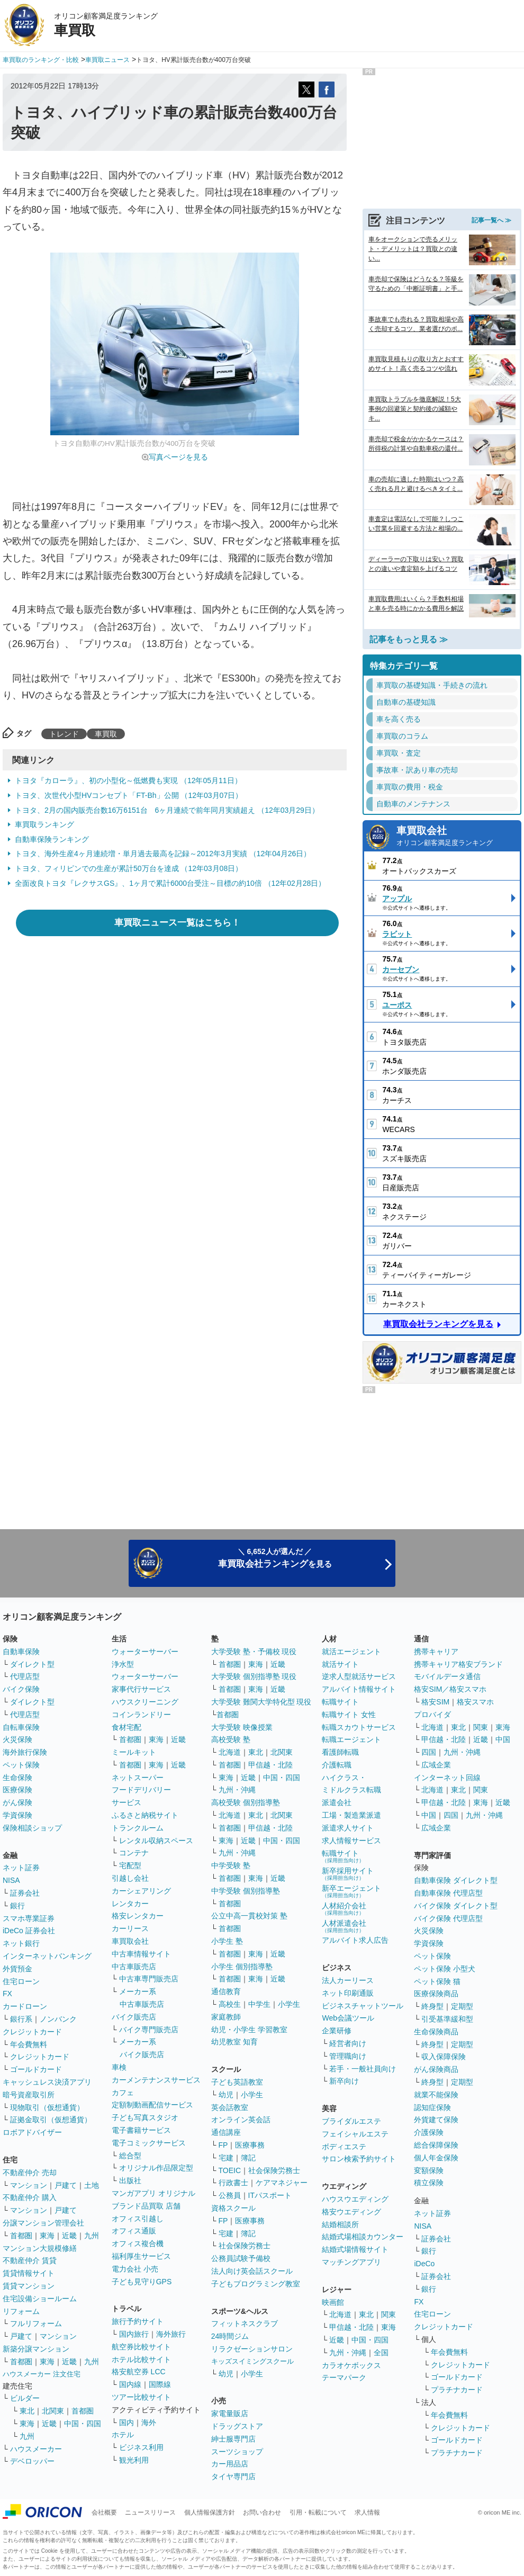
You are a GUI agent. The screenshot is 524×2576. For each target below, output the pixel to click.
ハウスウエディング (355, 2199)
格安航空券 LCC (139, 2371)
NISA (11, 1880)
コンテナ (134, 1852)
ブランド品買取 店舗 (146, 2206)
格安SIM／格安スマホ (450, 1689)
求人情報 (367, 2512)
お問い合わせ (262, 2512)
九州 (91, 2235)
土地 (91, 2185)
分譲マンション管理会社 (43, 2223)
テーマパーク (344, 2377)
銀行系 (21, 2019)
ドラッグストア (237, 2426)
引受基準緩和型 (447, 2019)
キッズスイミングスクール (252, 2361)
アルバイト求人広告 (355, 1940)
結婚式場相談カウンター (362, 2236)
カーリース (130, 1928)
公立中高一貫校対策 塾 (249, 1915)
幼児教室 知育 (234, 2042)
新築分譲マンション (36, 2349)
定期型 (462, 2006)
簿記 (248, 2157)
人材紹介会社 (344, 1908)
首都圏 (21, 2235)
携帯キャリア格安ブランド (458, 1664)
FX (7, 1993)
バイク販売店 (134, 2017)
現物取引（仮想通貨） (47, 2107)
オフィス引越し (138, 2218)
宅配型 (130, 1865)
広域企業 (436, 1765)
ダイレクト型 (32, 1664)
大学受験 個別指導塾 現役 (254, 1676)
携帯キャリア (436, 1651)
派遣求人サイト (348, 1828)
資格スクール (233, 2208)
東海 (47, 2235)
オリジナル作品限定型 (156, 2168)
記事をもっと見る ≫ (408, 639)
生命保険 (17, 1777)
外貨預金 (17, 1968)
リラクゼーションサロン (252, 2349)
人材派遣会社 (344, 1926)
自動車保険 (21, 1651)
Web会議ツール (348, 2018)
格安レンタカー (138, 1915)
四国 (428, 1752)
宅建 (226, 2157)
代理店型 (25, 1676)
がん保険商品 (436, 2069)
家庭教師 (226, 2017)
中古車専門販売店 (148, 1978)
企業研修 (336, 2030)
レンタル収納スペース (156, 1840)
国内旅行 (134, 2334)
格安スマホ (475, 1702)
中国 (502, 1739)
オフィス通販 (134, 2231)
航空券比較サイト (141, 2346)
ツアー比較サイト (141, 2397)
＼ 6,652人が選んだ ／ (275, 1558)
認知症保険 (432, 2107)
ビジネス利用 (141, 2447)
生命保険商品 (436, 2031)
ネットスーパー (138, 1777)
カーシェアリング (141, 1891)
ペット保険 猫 (437, 1981)
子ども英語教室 (237, 2082)
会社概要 (104, 2512)
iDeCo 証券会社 (29, 1930)
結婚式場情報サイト (355, 2249)
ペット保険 (21, 1765)
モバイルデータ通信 (447, 1676)
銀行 (17, 1905)
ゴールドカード (36, 2069)
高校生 (230, 2004)
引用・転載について (318, 2512)
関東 (388, 2314)
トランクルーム (138, 1828)
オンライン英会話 (240, 2119)
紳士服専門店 (233, 2439)
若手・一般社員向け (362, 2069)
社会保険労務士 (274, 2170)
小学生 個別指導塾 (242, 1966)
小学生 (289, 2004)
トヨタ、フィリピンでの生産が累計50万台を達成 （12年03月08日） (128, 868)
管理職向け (347, 2056)
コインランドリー (141, 1714)
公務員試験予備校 (240, 2258)
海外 (148, 2422)
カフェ (123, 2092)
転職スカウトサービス (359, 1727)
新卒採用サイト (348, 1873)
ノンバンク (58, 2019)
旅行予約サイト (138, 2321)
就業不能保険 (436, 2094)
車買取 (106, 734)
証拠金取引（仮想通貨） (51, 2119)
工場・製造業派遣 (351, 1815)
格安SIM (435, 1702)
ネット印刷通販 (348, 1993)
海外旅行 (171, 2334)
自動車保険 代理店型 (448, 1893)
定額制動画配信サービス (152, 2105)
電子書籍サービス (141, 2130)
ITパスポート (270, 2195)
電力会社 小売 (135, 2269)
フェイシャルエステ (355, 2134)
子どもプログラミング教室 (255, 2283)
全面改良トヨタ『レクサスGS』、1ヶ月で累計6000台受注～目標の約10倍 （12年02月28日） (170, 883)
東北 (27, 2411)
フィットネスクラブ (244, 2323)
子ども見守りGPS (142, 2281)
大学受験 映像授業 (242, 1727)
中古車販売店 (134, 1966)
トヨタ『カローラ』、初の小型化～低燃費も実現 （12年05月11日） (128, 780)
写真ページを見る (178, 457)
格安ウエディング (351, 2211)
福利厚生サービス (141, 2256)
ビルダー (25, 2398)
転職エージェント (351, 1739)
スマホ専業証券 (29, 1918)
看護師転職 (340, 1752)
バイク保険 (21, 1689)
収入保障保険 (443, 2056)
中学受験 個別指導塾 (245, 1891)
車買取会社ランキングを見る (438, 1324)
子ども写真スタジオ (145, 2117)
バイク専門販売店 (148, 2029)
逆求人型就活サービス (359, 1676)
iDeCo (424, 2263)
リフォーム (21, 2311)
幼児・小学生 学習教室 (249, 2029)
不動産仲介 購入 (30, 2197)
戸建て (66, 2185)
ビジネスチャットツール (362, 2005)
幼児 (226, 2094)
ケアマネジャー (282, 2182)
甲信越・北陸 (270, 1765)
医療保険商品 (436, 1993)
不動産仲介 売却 (30, 2172)
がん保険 (17, 1802)
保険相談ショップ (32, 1828)
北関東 (53, 2411)
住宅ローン (21, 1981)
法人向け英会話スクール (252, 2271)
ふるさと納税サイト (145, 1815)
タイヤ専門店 (233, 2476)
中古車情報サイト (141, 1954)
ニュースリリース (150, 2512)
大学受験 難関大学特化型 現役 (261, 1702)
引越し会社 (130, 1878)
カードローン (25, 2006)
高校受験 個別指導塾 (245, 1802)
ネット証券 (21, 1867)
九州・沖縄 (237, 1789)
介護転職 (336, 1765)
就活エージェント (351, 1651)
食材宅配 (126, 1727)
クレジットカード (32, 2031)
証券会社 (25, 1893)
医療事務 (250, 2145)
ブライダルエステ (351, 2121)
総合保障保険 (436, 2145)
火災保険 (17, 1739)
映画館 (333, 2302)
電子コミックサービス (149, 2143)
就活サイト (340, 1664)
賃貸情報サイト (29, 2273)
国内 (126, 2422)
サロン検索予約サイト (359, 2159)
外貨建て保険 (436, 2119)
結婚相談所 (340, 2224)
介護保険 (429, 2132)
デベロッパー (32, 2461)
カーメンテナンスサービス (156, 2080)
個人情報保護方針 (209, 2512)
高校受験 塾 (230, 1739)
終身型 (432, 2006)
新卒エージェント (351, 1891)
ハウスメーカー (36, 2449)
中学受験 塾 (230, 1865)
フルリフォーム (36, 2323)
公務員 (230, 2195)
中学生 (259, 2004)
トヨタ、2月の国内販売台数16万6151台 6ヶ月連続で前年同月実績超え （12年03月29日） (167, 810)
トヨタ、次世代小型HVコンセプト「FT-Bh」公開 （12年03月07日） (128, 795)
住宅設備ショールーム (40, 2298)
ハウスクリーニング (145, 1702)
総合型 (130, 2155)
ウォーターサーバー (145, 1651)
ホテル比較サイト (141, 2359)
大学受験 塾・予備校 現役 (254, 1651)
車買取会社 (455, 837)
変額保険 (429, 2170)
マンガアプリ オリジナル (153, 2193)
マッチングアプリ (351, 2262)
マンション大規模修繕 (40, 2248)
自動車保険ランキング (52, 839)
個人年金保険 (436, 2157)
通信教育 (226, 1991)
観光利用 (134, 2460)
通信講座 (226, 2132)
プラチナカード (457, 2389)
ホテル (123, 2434)
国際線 (160, 2384)
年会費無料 (28, 2044)
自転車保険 (21, 1727)
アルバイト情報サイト (359, 1689)
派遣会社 (336, 1802)
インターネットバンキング (47, 1956)
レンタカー (130, 1903)
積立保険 (429, 2182)
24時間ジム (230, 2336)
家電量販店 (229, 2413)
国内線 (130, 2384)
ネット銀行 (21, 1943)
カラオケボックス (351, 2365)
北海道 (230, 1752)
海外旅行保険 (25, 1752)
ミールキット (134, 1752)
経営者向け (347, 2043)
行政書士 (233, 2182)
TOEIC (230, 2170)
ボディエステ (344, 2146)
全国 (381, 2352)
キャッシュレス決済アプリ (47, 2082)
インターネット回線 (447, 1777)
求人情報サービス (351, 1840)
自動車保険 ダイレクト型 (456, 1880)
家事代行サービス (141, 1689)
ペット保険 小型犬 (444, 1968)
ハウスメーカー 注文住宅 (41, 2374)
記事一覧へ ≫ (491, 220)
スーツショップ (237, 2451)
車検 (119, 2067)
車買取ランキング (44, 824)
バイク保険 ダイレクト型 (456, 1905)
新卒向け (344, 2081)
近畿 (69, 2235)
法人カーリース (348, 1980)
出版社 (130, 2180)
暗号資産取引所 (29, 2094)
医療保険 (17, 1789)
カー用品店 (229, 2464)
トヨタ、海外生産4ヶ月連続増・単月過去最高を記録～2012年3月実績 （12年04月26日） (163, 853)
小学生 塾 (227, 1941)
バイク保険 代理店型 (448, 1918)
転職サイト (340, 1702)
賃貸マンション (29, 2286)
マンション (28, 2185)
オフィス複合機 (138, 2243)
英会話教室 (229, 2107)
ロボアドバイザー (32, 2132)
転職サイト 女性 (349, 1714)
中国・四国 (82, 2423)
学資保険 (17, 1815)
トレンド (64, 734)
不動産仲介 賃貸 (30, 2260)
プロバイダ (432, 1714)
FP (223, 2145)
